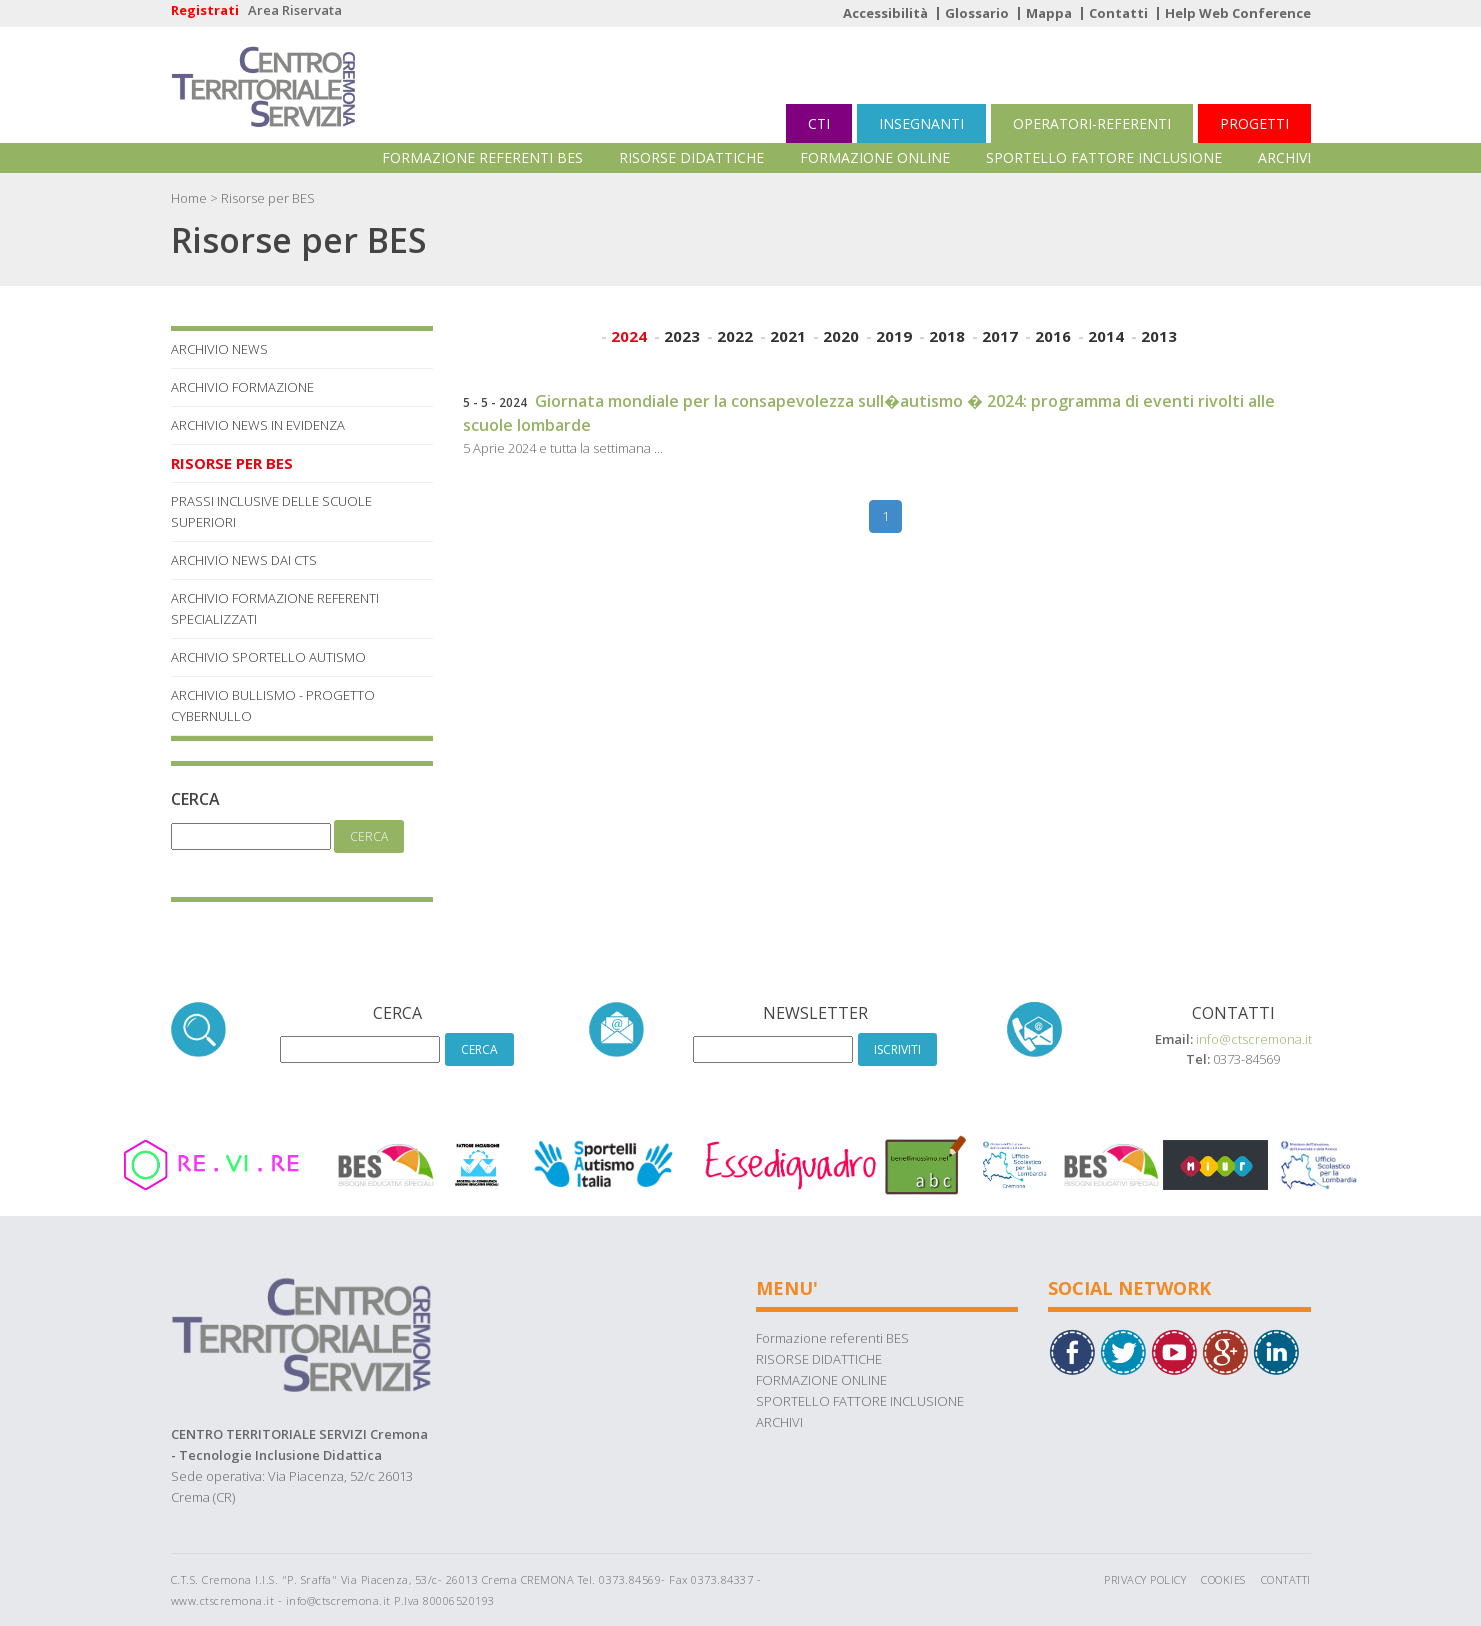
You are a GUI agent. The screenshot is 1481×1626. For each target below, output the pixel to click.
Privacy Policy (1145, 1579)
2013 (1159, 336)
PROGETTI (1254, 123)
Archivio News (219, 349)
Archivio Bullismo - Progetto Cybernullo (273, 705)
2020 (841, 336)
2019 (894, 336)
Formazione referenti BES (482, 157)
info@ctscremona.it (1254, 1039)
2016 (1053, 336)
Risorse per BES (232, 463)
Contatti (1118, 13)
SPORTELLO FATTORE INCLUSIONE (1104, 157)
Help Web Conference (1238, 13)
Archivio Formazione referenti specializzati (275, 608)
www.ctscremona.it (223, 1600)
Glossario (977, 13)
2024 (629, 336)
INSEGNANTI (921, 123)
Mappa (1049, 13)
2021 (788, 336)
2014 (1106, 336)
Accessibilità (885, 13)
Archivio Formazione (242, 387)
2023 (682, 336)
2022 (735, 336)
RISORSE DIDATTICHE (691, 157)
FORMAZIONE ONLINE (875, 157)
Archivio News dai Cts (244, 560)
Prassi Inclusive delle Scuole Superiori (271, 511)
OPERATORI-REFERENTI (1092, 123)
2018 (947, 336)
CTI (819, 123)
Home (189, 198)
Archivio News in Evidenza (258, 425)
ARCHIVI (1284, 157)
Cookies (1223, 1579)
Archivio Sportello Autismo (268, 657)
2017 (1000, 336)
